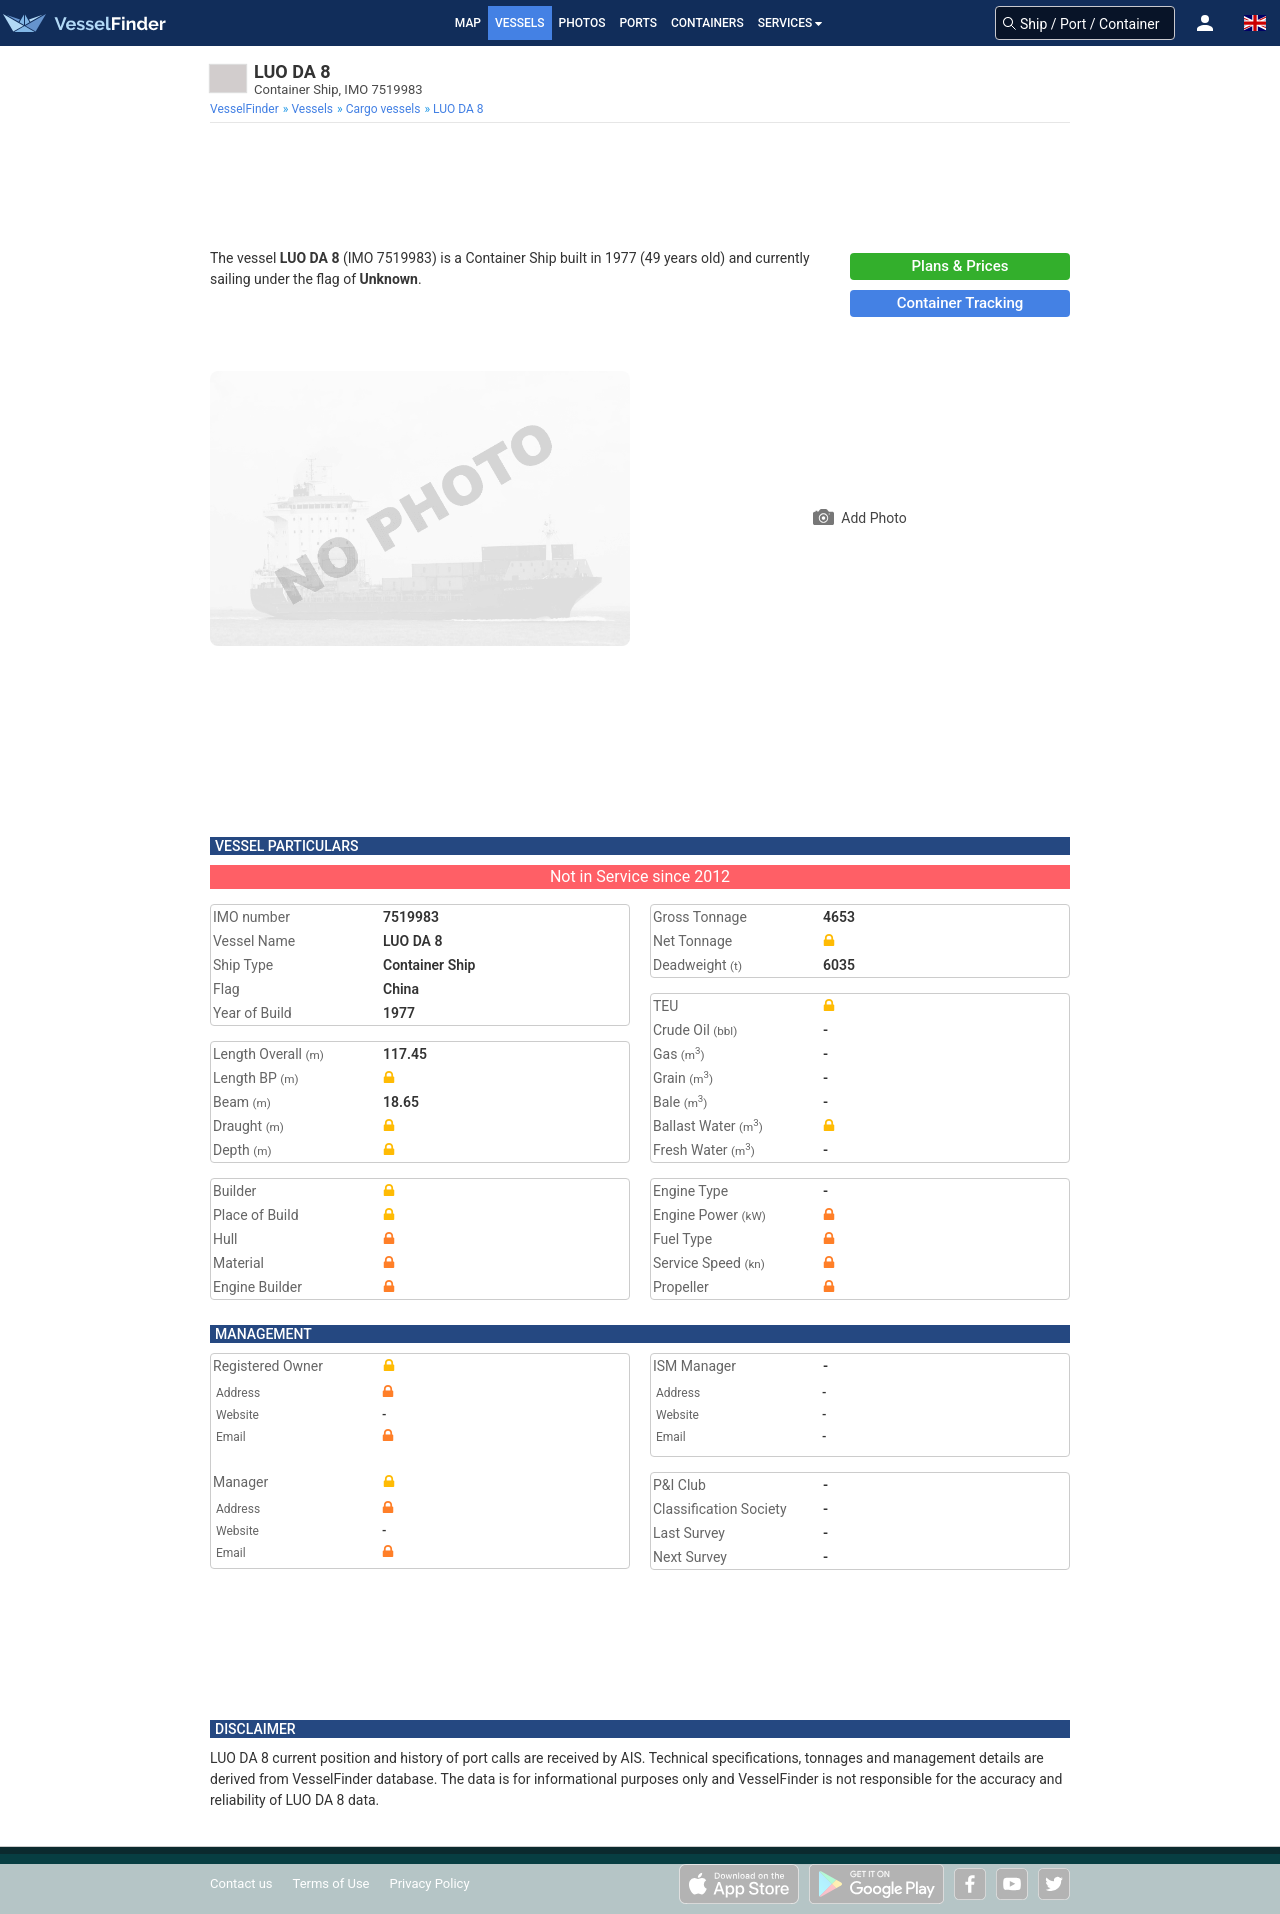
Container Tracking (960, 303)
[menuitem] (246, 109)
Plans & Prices (960, 266)
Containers (707, 23)
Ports (638, 23)
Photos (582, 23)
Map (468, 23)
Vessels (520, 23)
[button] (1205, 23)
